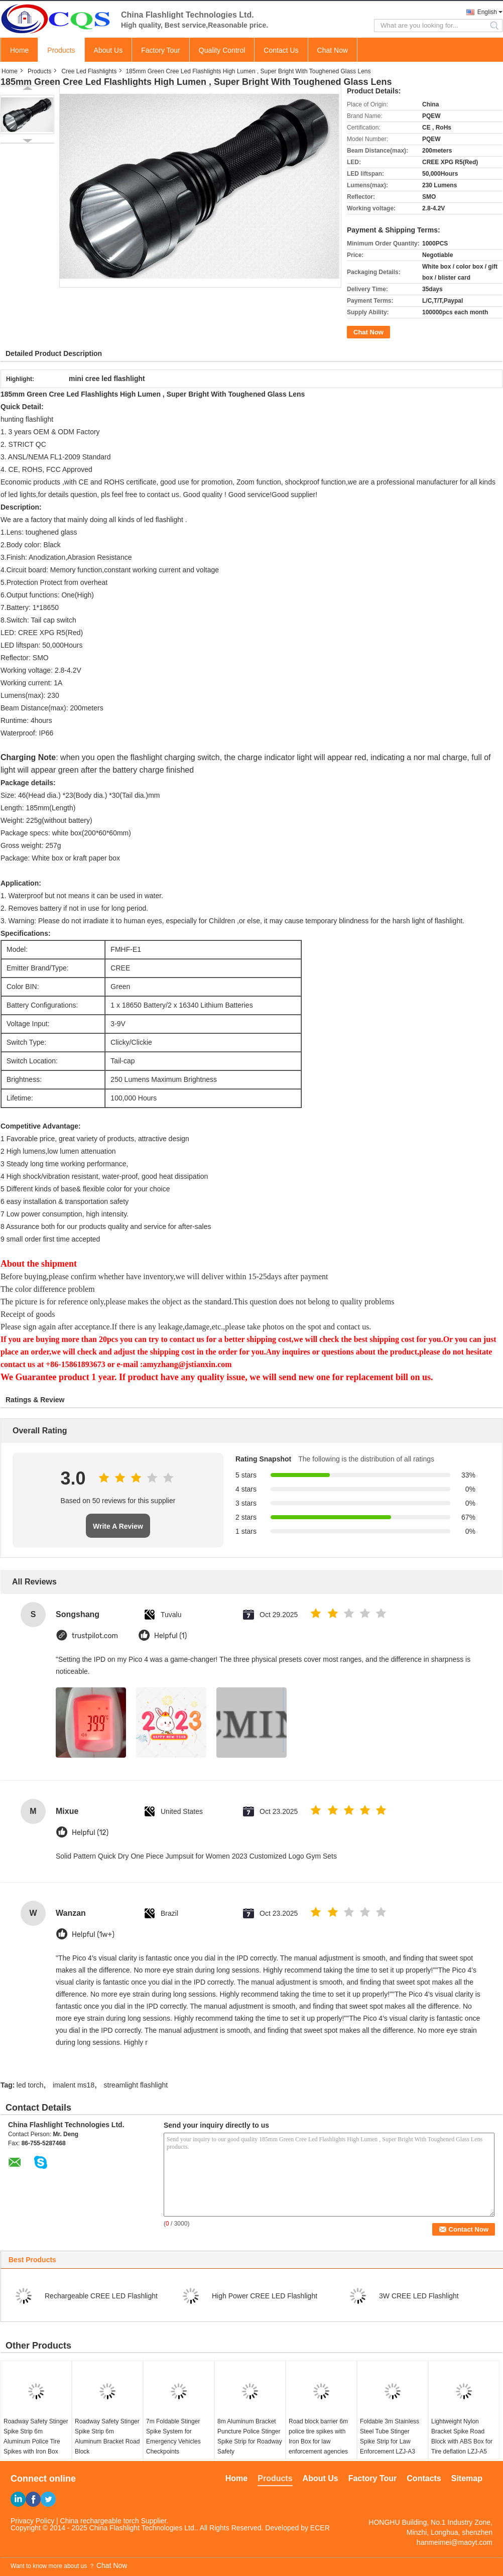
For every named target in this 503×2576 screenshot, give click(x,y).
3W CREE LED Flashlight (419, 2296)
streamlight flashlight (136, 2085)
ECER (320, 2528)
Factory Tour (160, 50)
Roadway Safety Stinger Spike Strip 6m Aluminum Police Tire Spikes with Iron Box (36, 2436)
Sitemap (466, 2478)
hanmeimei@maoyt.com (454, 2542)
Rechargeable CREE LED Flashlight (101, 2296)
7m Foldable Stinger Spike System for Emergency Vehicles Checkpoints (173, 2436)
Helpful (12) (90, 1832)
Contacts (424, 2478)
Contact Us (281, 50)
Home (19, 50)
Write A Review (118, 1526)
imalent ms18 (73, 2085)
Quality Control (222, 50)
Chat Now (332, 50)
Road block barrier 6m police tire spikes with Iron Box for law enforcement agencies (318, 2436)
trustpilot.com (95, 1636)
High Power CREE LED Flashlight (264, 2296)
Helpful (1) (170, 1636)
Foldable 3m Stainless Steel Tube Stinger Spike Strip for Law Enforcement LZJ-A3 (389, 2436)
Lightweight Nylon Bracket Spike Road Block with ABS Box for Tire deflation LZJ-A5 (461, 2436)
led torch (30, 2085)
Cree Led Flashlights (88, 71)
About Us (108, 50)
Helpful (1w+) (93, 1934)
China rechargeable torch (99, 2521)
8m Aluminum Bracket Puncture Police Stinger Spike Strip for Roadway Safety (249, 2436)
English (487, 12)
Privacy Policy (32, 2521)
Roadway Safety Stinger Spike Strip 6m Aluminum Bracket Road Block (107, 2436)
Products (61, 50)
